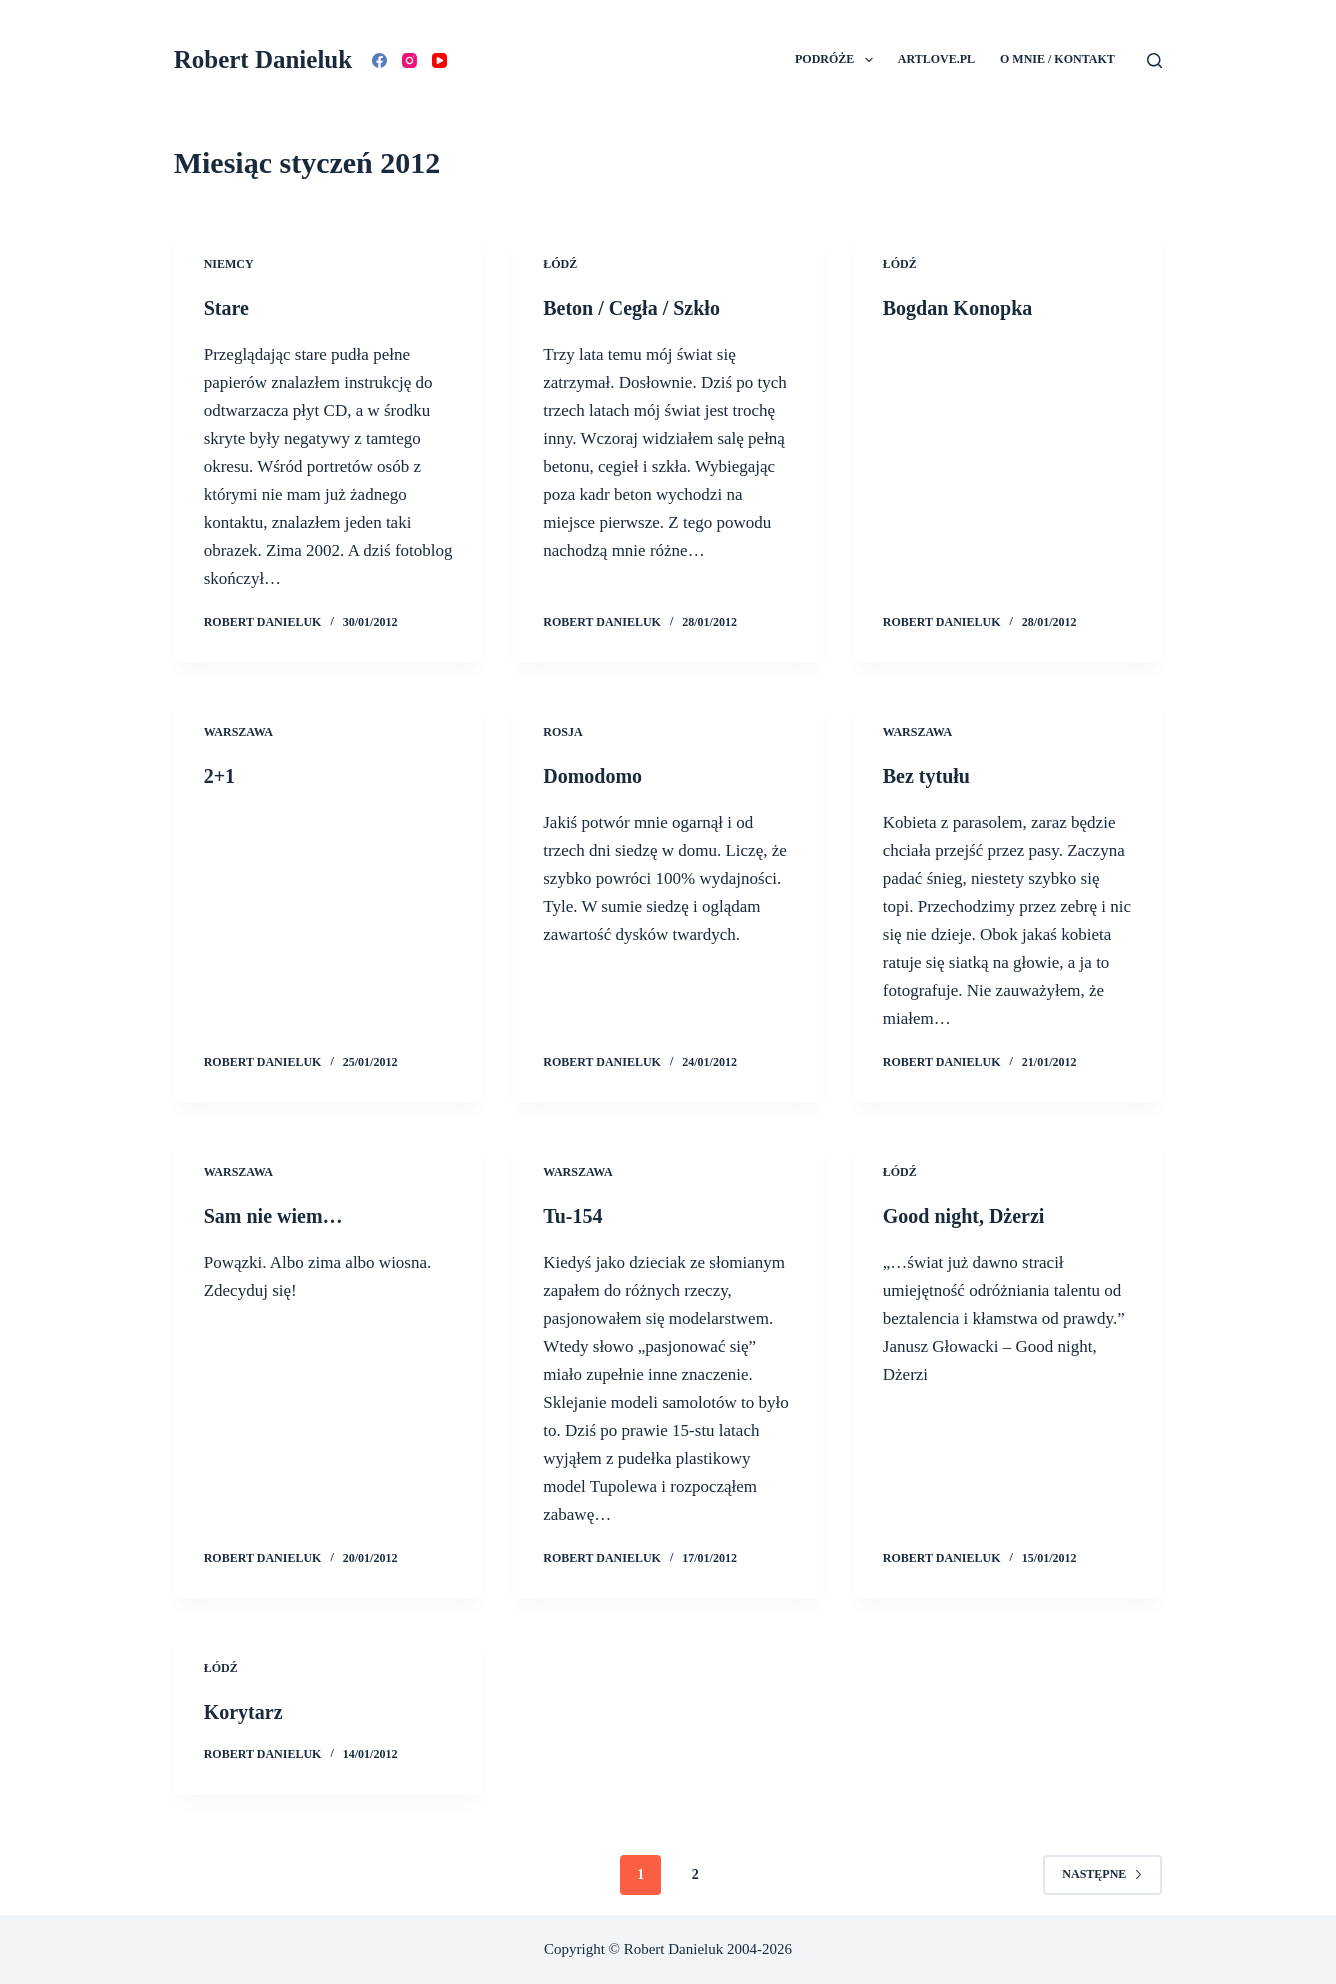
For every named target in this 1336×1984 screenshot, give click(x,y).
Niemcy (229, 264)
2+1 (219, 776)
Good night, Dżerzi (964, 1216)
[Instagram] (409, 60)
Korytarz (243, 1712)
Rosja (562, 732)
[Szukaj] (1154, 60)
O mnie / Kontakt (1057, 59)
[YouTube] (439, 60)
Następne (1102, 1874)
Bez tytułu (926, 776)
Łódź (560, 264)
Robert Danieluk (263, 59)
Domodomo (592, 776)
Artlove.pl (936, 59)
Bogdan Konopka (958, 308)
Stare (226, 308)
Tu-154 (572, 1216)
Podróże (838, 60)
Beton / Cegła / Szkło (631, 308)
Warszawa (238, 732)
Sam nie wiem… (273, 1216)
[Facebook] (379, 60)
